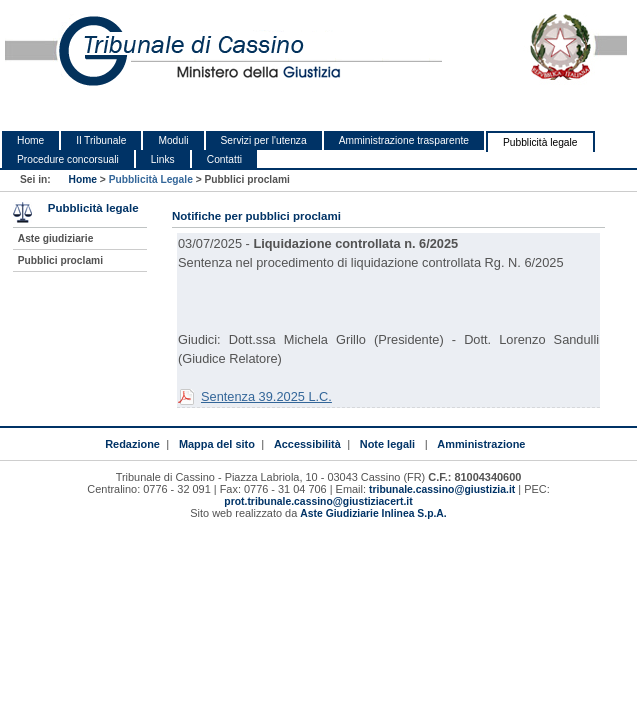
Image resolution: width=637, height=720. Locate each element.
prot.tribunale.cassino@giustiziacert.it (318, 501)
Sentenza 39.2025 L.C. (266, 396)
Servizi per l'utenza (264, 140)
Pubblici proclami (60, 260)
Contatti (224, 159)
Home (30, 140)
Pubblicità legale (540, 142)
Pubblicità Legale (151, 179)
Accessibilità (307, 444)
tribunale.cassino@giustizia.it (442, 489)
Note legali (387, 444)
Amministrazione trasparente (404, 140)
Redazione (132, 444)
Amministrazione (481, 444)
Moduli (173, 140)
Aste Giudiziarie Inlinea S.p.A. (373, 513)
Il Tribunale (101, 140)
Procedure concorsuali (68, 159)
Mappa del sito (217, 444)
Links (163, 159)
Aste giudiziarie (56, 238)
